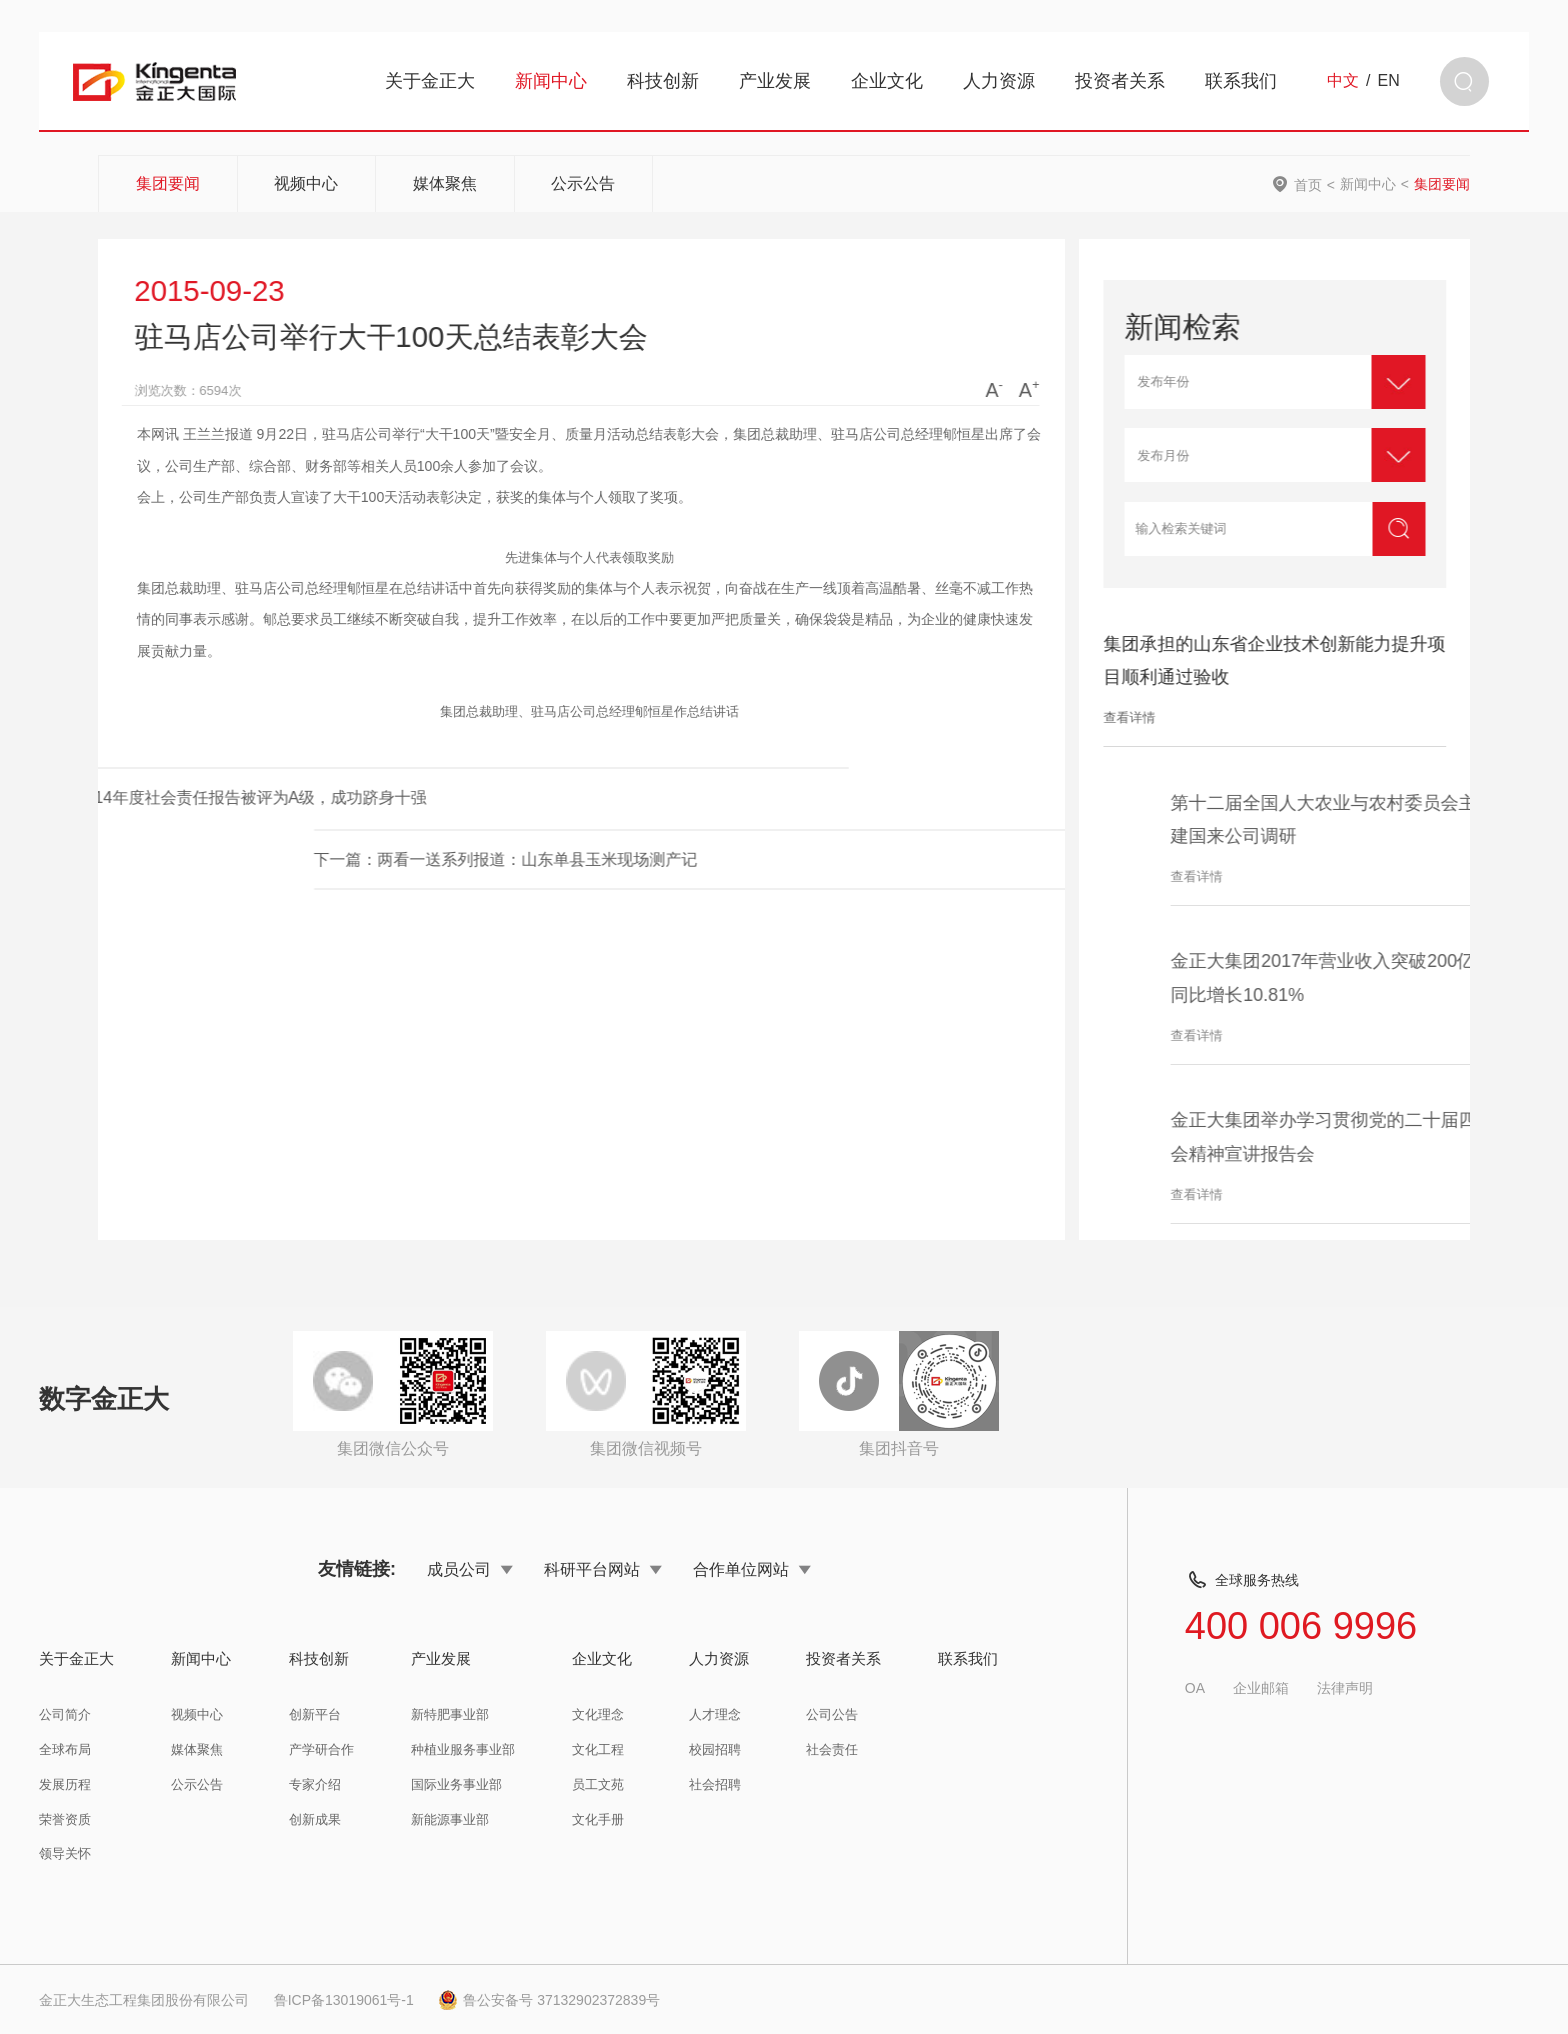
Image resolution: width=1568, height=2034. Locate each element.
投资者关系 (1120, 81)
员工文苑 (598, 1784)
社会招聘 (715, 1784)
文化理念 (598, 1714)
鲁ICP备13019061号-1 (344, 2000)
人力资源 (999, 81)
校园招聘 (715, 1749)
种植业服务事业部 (463, 1749)
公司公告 (832, 1714)
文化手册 (598, 1819)
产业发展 (775, 81)
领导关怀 (65, 1853)
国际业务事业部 (456, 1784)
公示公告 (583, 183)
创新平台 (315, 1714)
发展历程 (65, 1784)
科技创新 (663, 81)
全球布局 (65, 1749)
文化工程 (598, 1749)
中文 (1343, 81)
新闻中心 (551, 81)
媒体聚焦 (445, 183)
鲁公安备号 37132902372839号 (549, 2000)
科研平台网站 (603, 1569)
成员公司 (470, 1569)
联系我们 (1241, 81)
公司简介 (65, 1714)
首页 (1308, 184)
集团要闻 (168, 183)
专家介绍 (315, 1784)
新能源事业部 (450, 1819)
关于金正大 (430, 81)
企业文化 (887, 81)
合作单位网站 (752, 1569)
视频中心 (306, 183)
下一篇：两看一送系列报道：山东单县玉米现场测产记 (792, 859)
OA (1195, 1688)
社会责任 (832, 1749)
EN (1389, 81)
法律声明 (1345, 1688)
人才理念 (715, 1714)
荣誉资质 (65, 1819)
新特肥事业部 (450, 1714)
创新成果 (315, 1819)
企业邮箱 (1261, 1688)
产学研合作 (321, 1749)
